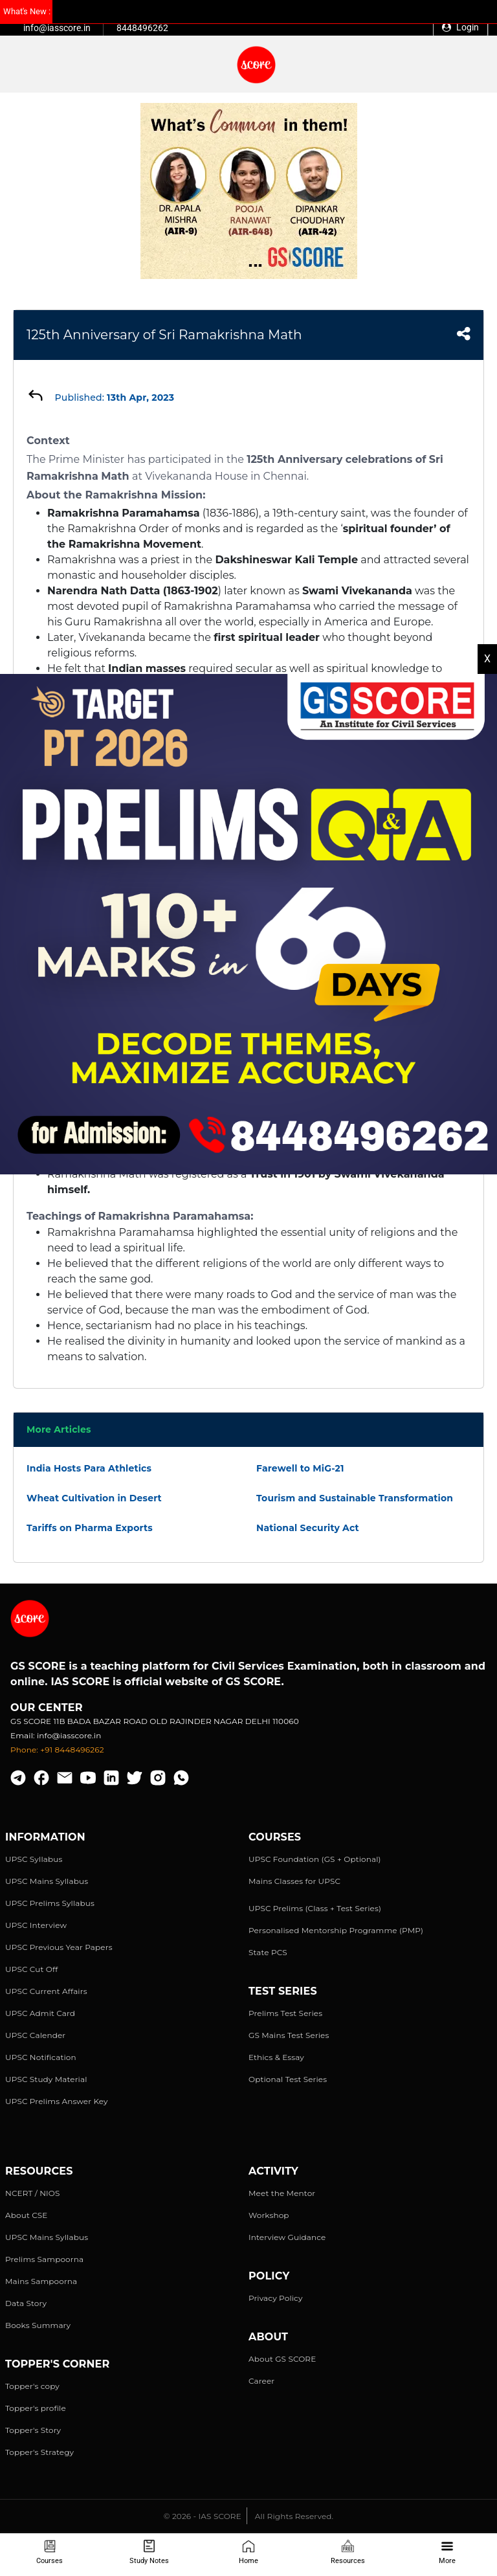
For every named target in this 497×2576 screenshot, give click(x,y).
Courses (49, 2552)
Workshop (268, 2215)
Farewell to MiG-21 (300, 1468)
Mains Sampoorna (41, 2281)
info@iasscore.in (57, 28)
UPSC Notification (40, 2057)
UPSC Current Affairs (46, 1991)
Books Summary (38, 2325)
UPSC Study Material (46, 2079)
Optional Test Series (287, 2079)
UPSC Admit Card (40, 2013)
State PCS (267, 1952)
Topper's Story (33, 2430)
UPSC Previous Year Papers (59, 1947)
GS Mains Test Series (288, 2035)
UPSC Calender (35, 2035)
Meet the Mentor (281, 2193)
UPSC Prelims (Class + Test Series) (314, 1908)
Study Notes (149, 2552)
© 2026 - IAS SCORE (202, 2516)
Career (261, 2381)
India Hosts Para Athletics (89, 1468)
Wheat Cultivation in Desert (94, 1498)
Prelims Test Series (285, 2013)
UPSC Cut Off (31, 1969)
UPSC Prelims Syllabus (49, 1903)
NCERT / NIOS (32, 2193)
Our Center (46, 1707)
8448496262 (142, 28)
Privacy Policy (275, 2298)
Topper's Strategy (39, 2452)
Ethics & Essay (276, 2057)
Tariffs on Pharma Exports (90, 1528)
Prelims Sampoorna (44, 2259)
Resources (348, 2552)
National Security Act (307, 1528)
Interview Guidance (287, 2237)
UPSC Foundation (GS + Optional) (314, 1859)
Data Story (26, 2303)
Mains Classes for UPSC (294, 1881)
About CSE (26, 2215)
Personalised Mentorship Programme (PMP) (335, 1930)
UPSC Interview (36, 1925)
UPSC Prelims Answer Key (56, 2101)
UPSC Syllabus (33, 1859)
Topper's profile (35, 2408)
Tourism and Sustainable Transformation (354, 1498)
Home (248, 2552)
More (447, 2552)
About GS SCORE (282, 2359)
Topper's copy (32, 2386)
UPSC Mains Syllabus (46, 1881)
